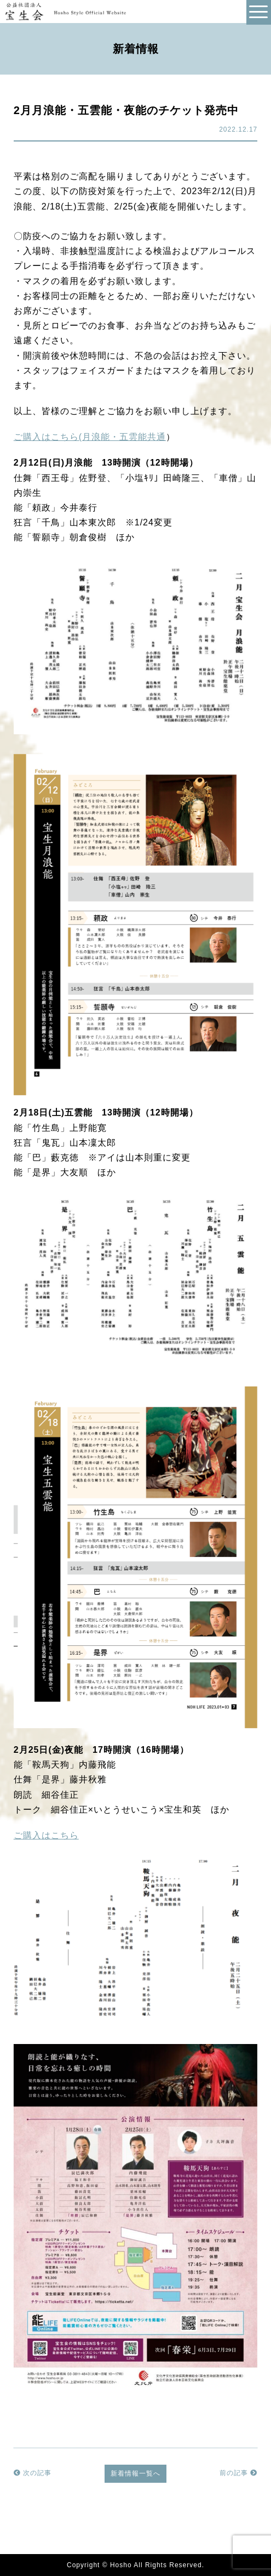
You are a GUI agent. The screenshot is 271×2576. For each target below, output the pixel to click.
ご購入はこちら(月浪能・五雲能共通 (90, 436)
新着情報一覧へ (135, 2473)
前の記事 (238, 2473)
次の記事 (32, 2473)
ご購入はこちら (46, 1835)
